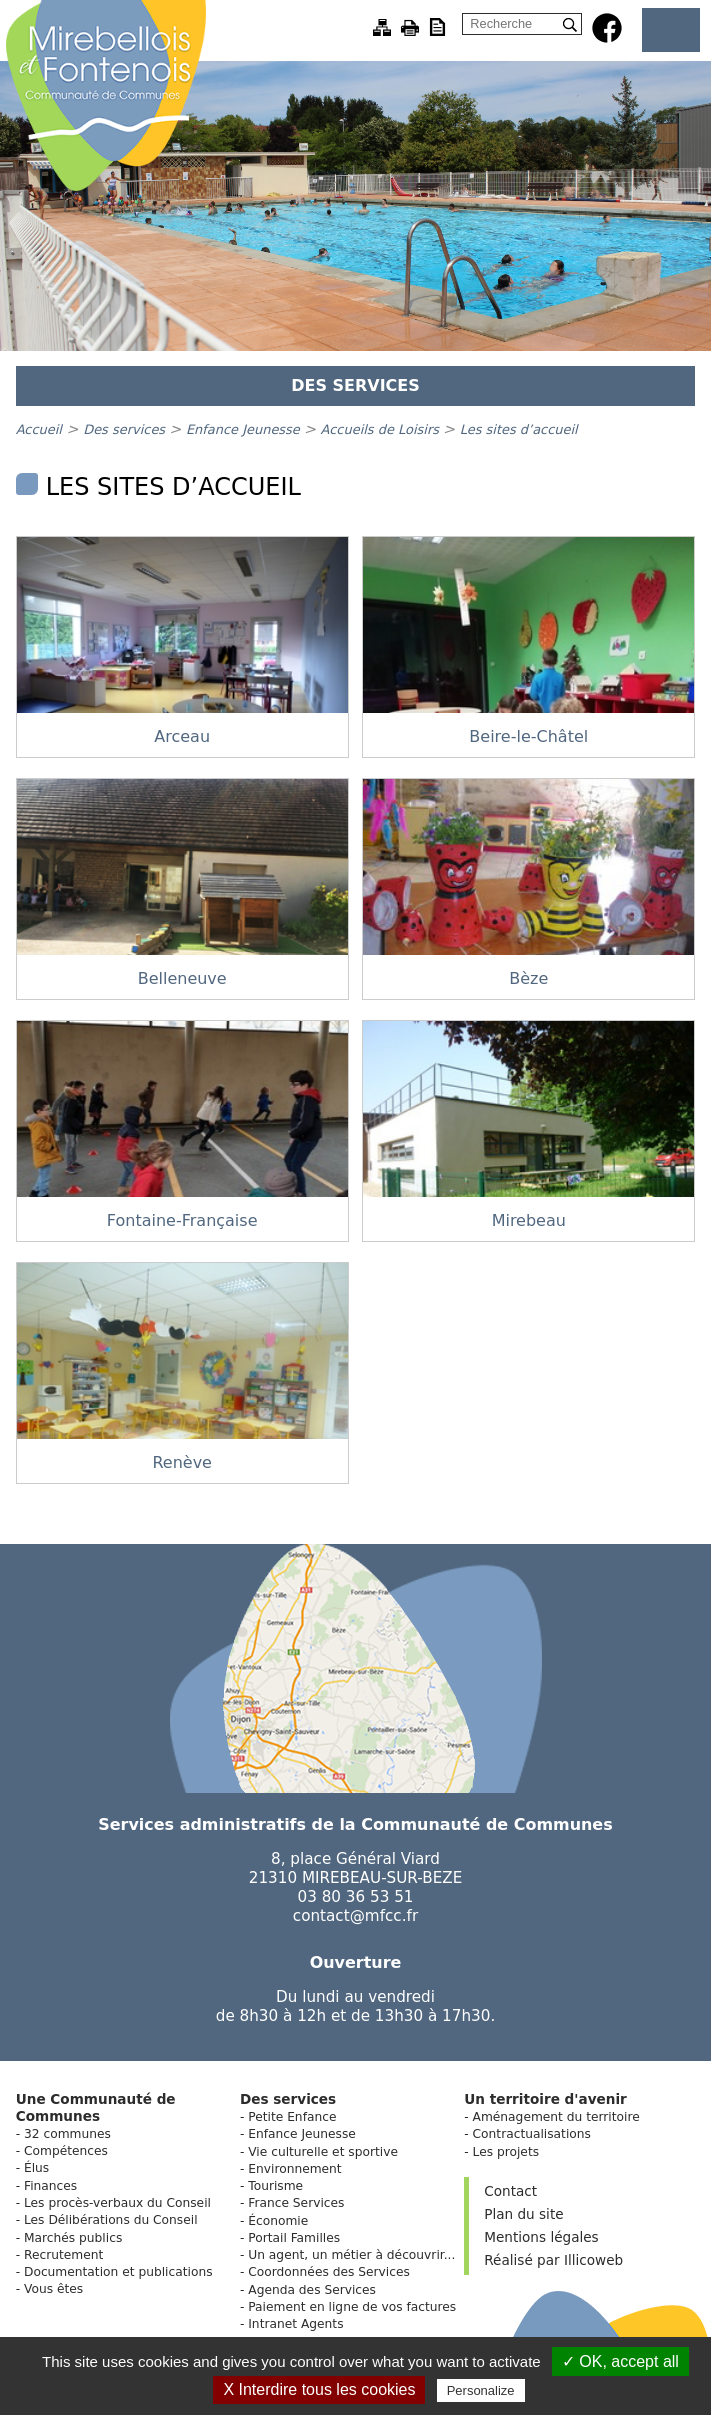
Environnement (294, 2169)
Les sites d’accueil (519, 429)
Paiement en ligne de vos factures (352, 2307)
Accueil (39, 429)
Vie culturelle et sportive (323, 2152)
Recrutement (63, 2255)
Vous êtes (53, 2289)
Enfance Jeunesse (245, 429)
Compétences (66, 2151)
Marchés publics (73, 2238)
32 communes (67, 2134)
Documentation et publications (118, 2272)
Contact (510, 2191)
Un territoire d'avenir (545, 2099)
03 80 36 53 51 (356, 1897)
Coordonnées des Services (329, 2272)
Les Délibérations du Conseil (111, 2220)
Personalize (481, 2390)
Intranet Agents (295, 2324)
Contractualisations (532, 2134)
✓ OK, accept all (620, 2361)
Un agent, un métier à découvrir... (351, 2255)
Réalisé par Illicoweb (553, 2260)
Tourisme (275, 2186)
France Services (296, 2203)
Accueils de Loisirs (382, 429)
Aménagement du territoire (556, 2117)
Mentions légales (541, 2237)
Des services (126, 429)
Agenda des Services (312, 2290)
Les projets (506, 2152)
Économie (278, 2221)
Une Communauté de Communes (96, 2107)
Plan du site (523, 2214)
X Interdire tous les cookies (319, 2389)
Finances (50, 2186)
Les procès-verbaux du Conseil (117, 2203)
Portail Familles (294, 2238)
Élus (36, 2168)
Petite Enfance (292, 2117)
